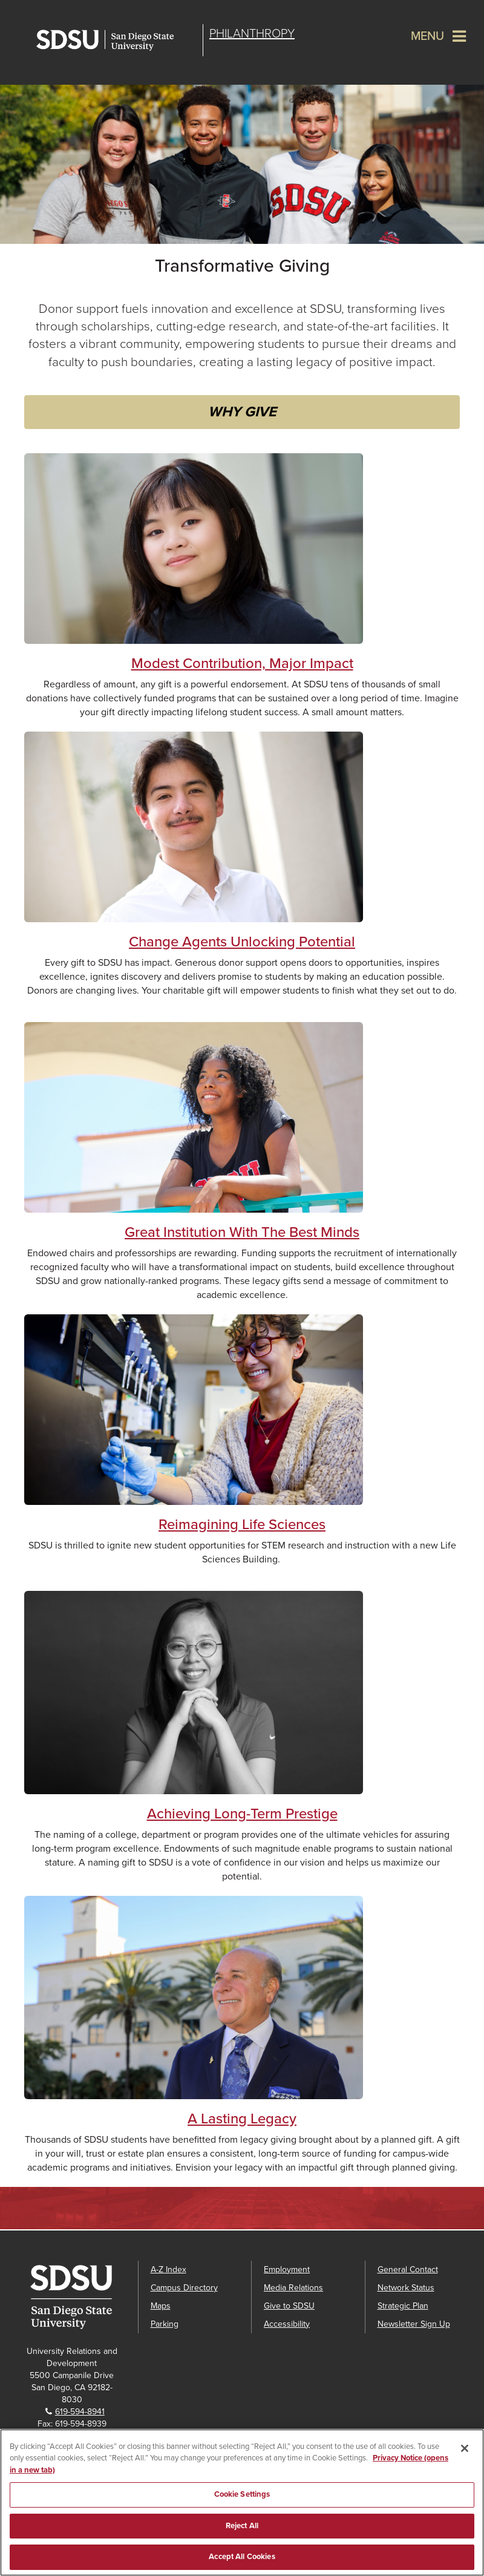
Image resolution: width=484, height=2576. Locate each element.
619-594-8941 (80, 2412)
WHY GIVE (242, 412)
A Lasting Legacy (242, 2119)
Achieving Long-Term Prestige (242, 1814)
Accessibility (287, 2324)
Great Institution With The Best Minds (242, 1232)
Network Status (406, 2288)
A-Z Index (168, 2269)
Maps (161, 2306)
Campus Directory (184, 2288)
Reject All (242, 2526)
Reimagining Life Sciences (242, 1524)
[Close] (464, 2448)
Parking (164, 2324)
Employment (287, 2269)
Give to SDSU (289, 2306)
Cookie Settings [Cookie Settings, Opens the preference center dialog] (242, 2494)
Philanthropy (252, 34)
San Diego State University (116, 40)
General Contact (408, 2269)
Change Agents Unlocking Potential (242, 942)
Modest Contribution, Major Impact (242, 663)
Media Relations (293, 2288)
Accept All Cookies (242, 2556)
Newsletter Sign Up (414, 2324)
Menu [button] (427, 36)
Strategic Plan (403, 2306)
